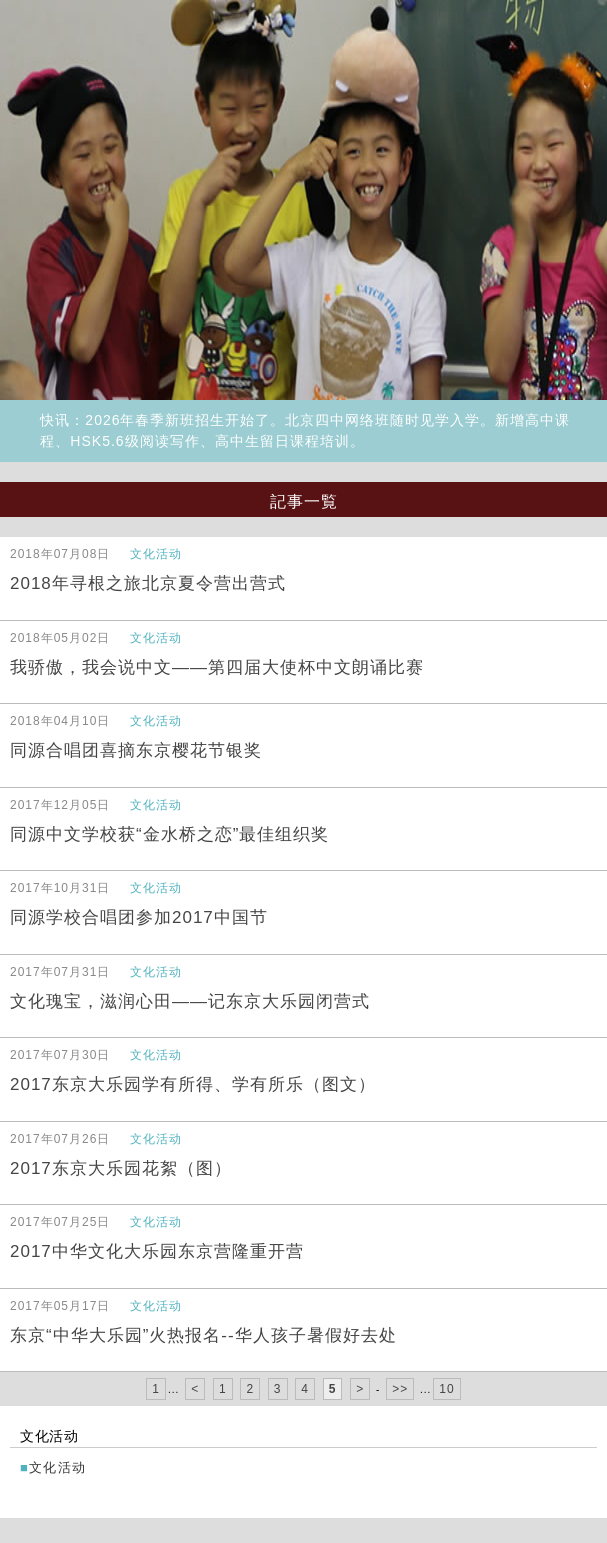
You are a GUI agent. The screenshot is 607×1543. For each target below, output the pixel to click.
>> (400, 1389)
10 (446, 1389)
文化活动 (57, 1467)
